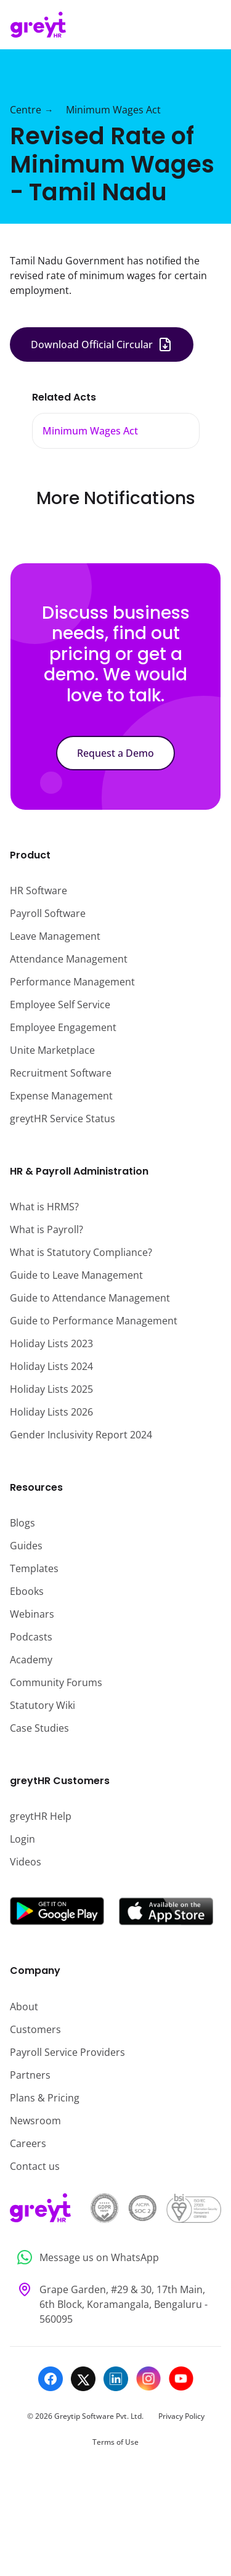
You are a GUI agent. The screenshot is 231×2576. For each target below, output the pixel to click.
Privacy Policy (181, 2416)
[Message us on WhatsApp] (115, 2258)
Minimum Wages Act (113, 109)
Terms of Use (115, 2442)
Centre (25, 109)
